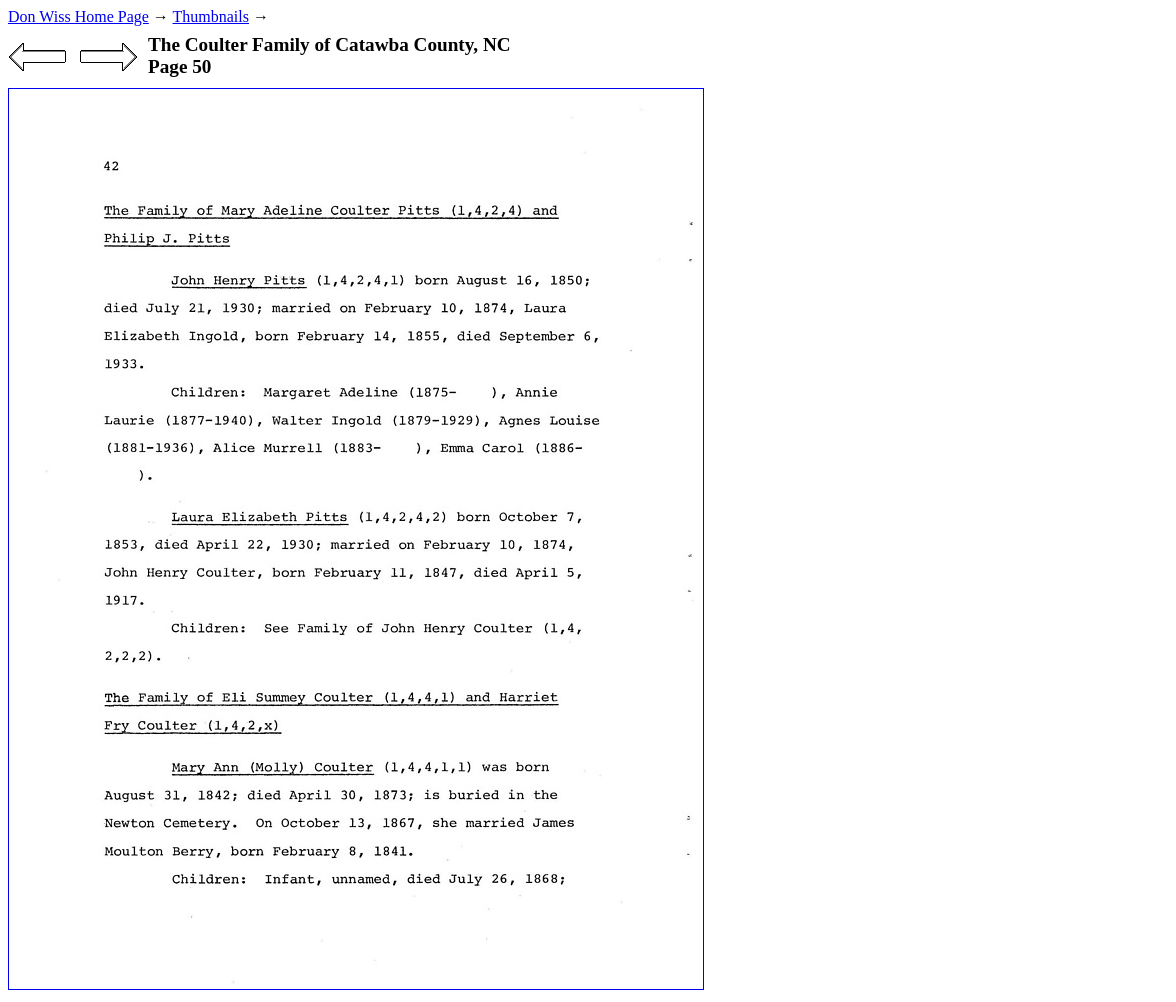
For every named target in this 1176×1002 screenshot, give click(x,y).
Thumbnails (211, 16)
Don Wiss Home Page (78, 16)
